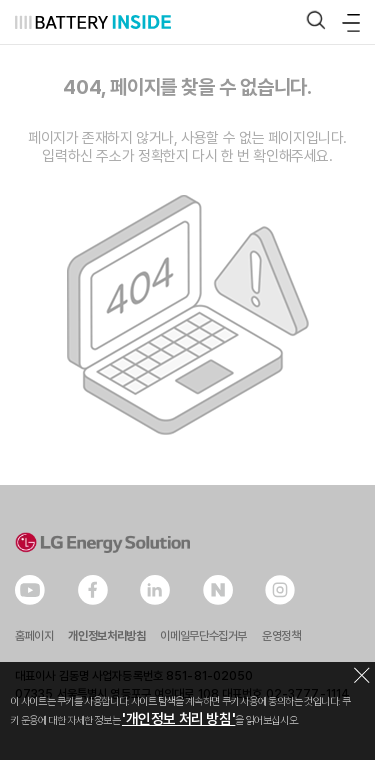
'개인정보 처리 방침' (178, 719)
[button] (316, 21)
